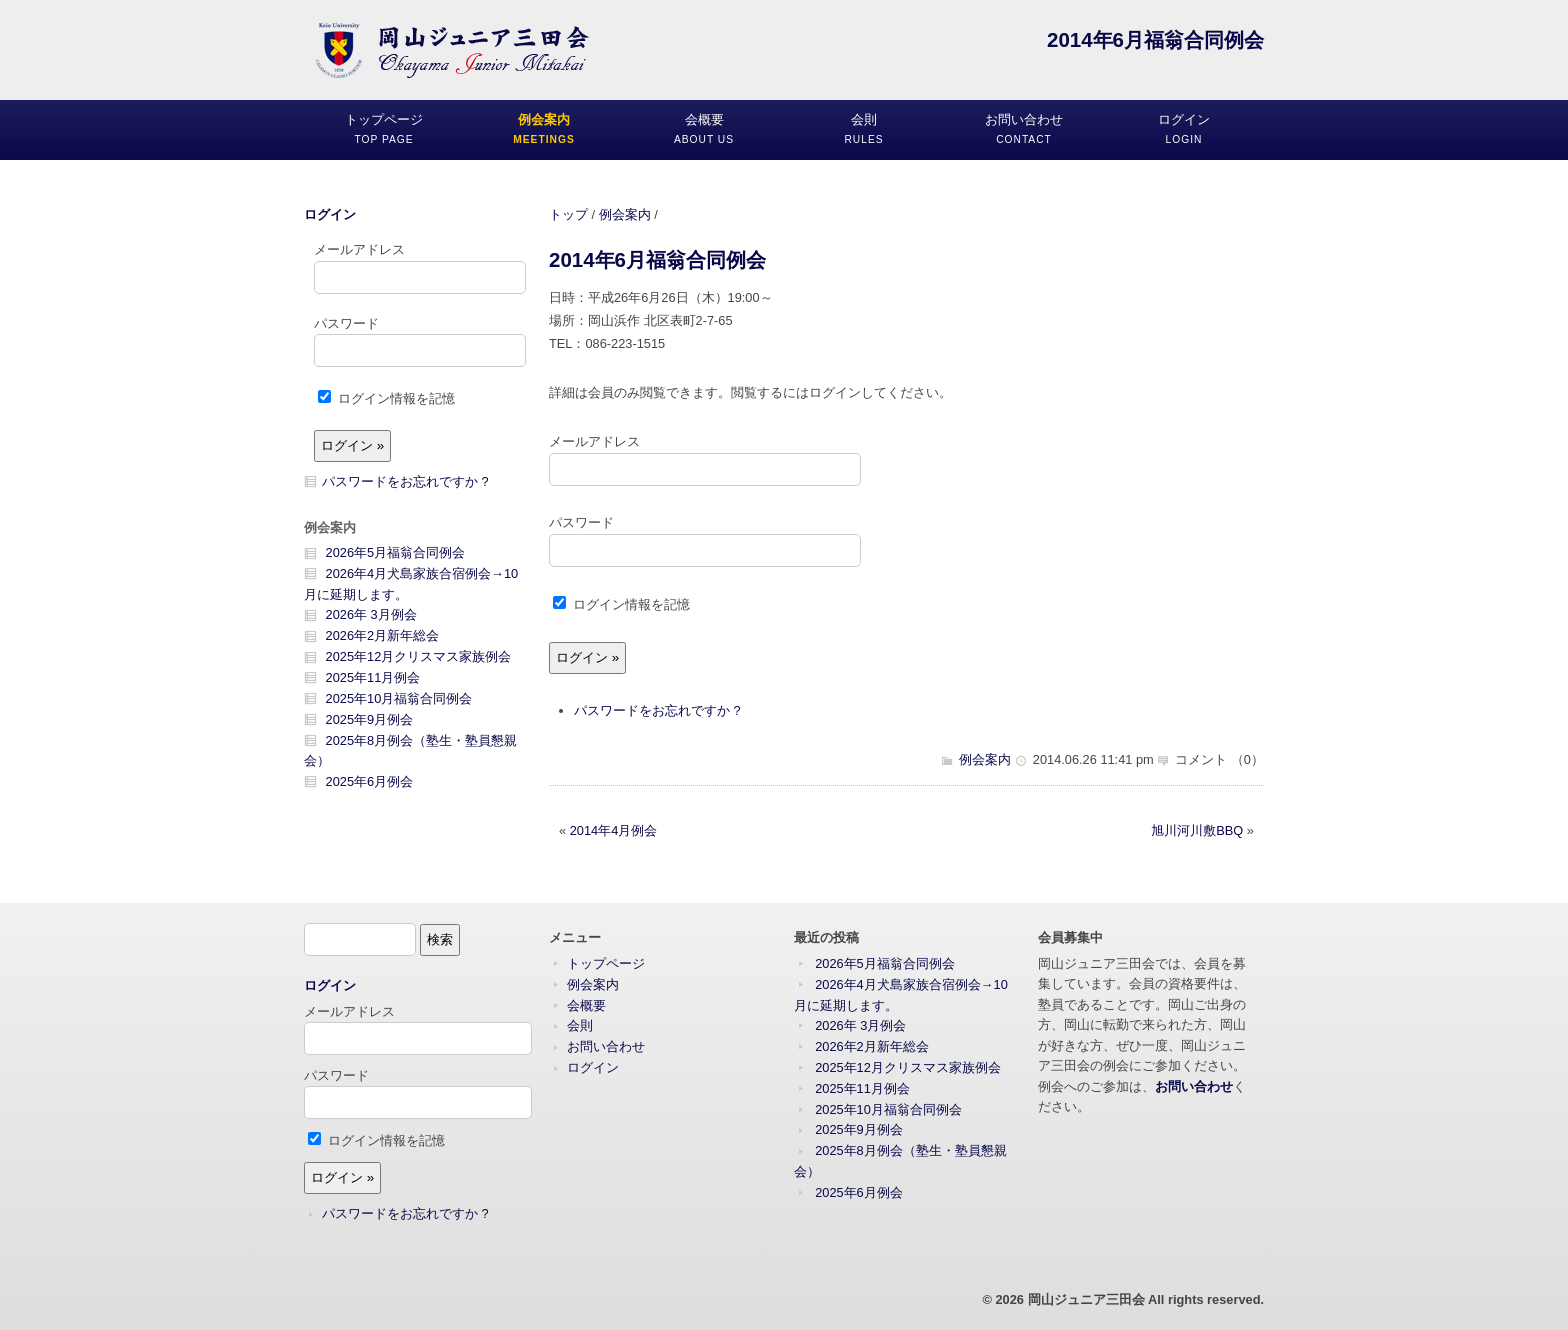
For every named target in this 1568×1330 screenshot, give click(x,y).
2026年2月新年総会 (383, 635)
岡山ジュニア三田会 (1086, 1299)
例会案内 (625, 214)
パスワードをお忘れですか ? (657, 710)
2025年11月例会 (373, 677)
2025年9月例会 (370, 719)
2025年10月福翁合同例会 (399, 698)
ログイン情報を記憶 (621, 604)
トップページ (606, 963)
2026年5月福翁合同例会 (396, 552)
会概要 (586, 1005)
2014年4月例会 (614, 830)
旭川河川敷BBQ (1197, 830)
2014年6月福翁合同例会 (657, 259)
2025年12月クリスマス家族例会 (419, 656)
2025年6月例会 (370, 781)
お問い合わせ (606, 1046)
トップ (568, 214)
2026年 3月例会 (371, 614)
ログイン (330, 214)
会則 (580, 1025)
